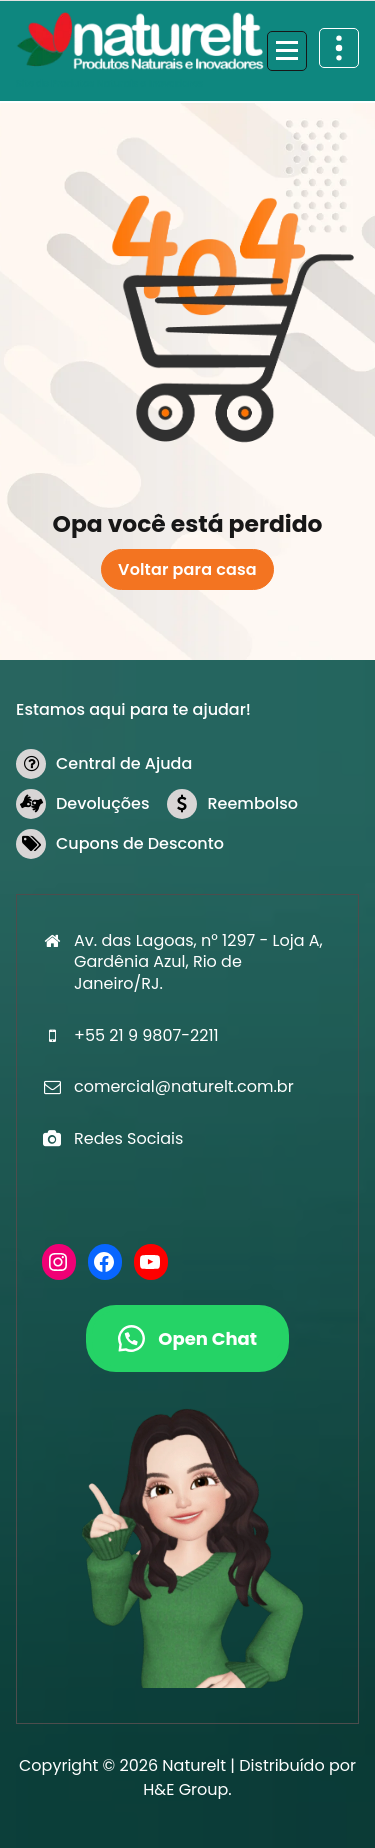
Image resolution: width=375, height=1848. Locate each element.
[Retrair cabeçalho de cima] (339, 48)
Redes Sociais (128, 1138)
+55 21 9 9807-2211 (146, 1035)
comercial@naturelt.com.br (184, 1086)
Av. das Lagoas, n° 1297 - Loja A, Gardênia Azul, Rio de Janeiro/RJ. (198, 962)
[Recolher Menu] (287, 51)
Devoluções (102, 803)
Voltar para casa (187, 569)
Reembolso (252, 803)
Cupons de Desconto (140, 843)
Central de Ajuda (124, 763)
